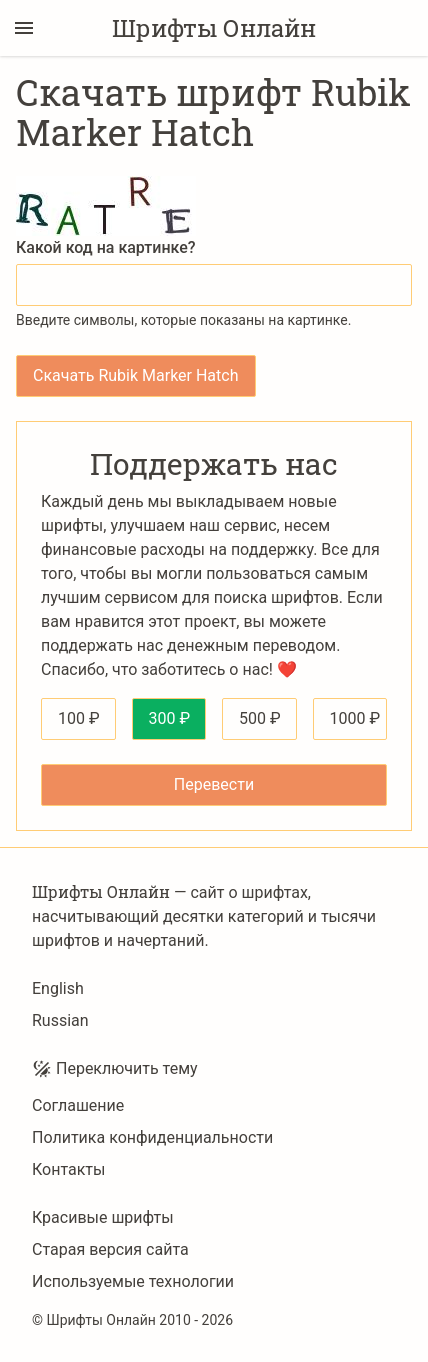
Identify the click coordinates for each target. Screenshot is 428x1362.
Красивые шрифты (103, 1217)
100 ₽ (79, 718)
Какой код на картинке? (106, 247)
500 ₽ (260, 718)
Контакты (68, 1169)
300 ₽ (170, 718)
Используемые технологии (133, 1281)
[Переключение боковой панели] (24, 28)
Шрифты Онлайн (214, 28)
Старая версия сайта (110, 1249)
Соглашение (78, 1105)
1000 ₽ (355, 718)
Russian (60, 1020)
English (58, 988)
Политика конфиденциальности (152, 1137)
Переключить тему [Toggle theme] (115, 1069)
